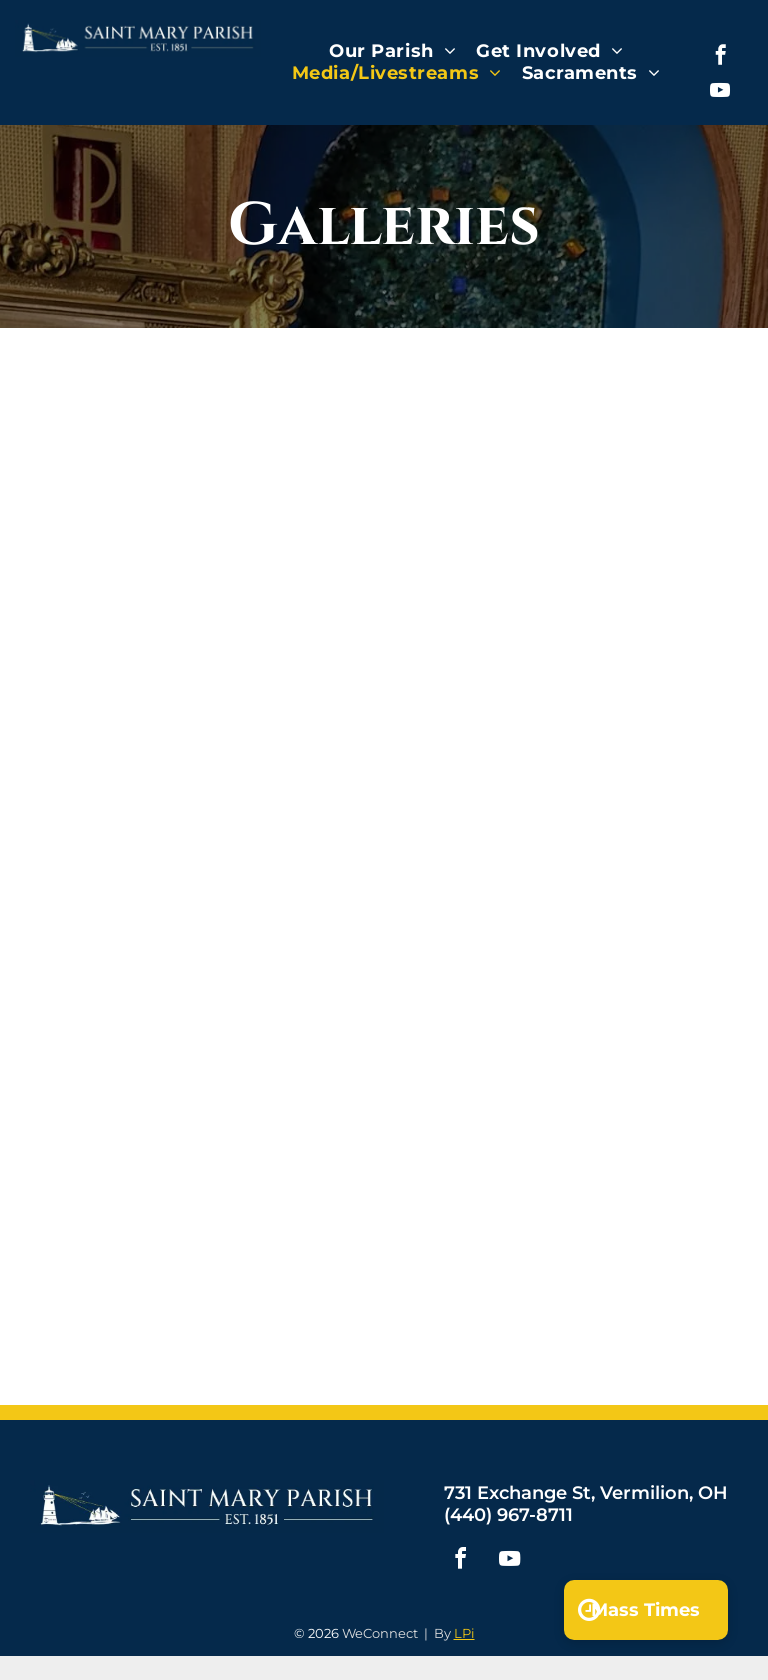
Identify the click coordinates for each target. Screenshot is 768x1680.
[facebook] (721, 57)
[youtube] (720, 92)
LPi (464, 1633)
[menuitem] (392, 51)
